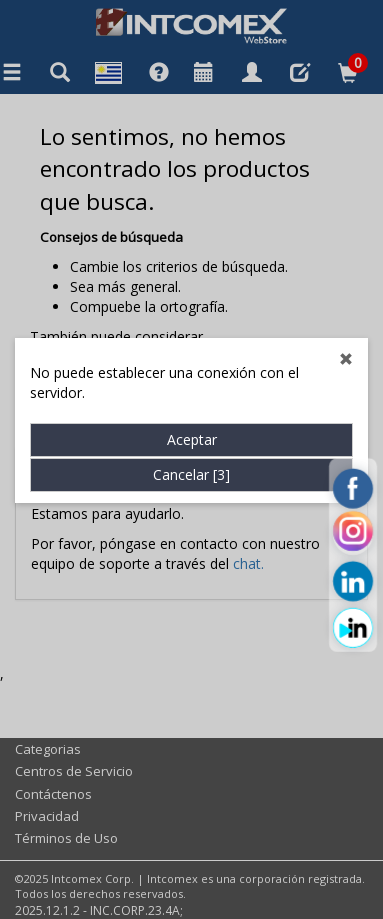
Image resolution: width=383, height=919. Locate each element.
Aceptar (192, 422)
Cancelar (191, 457)
